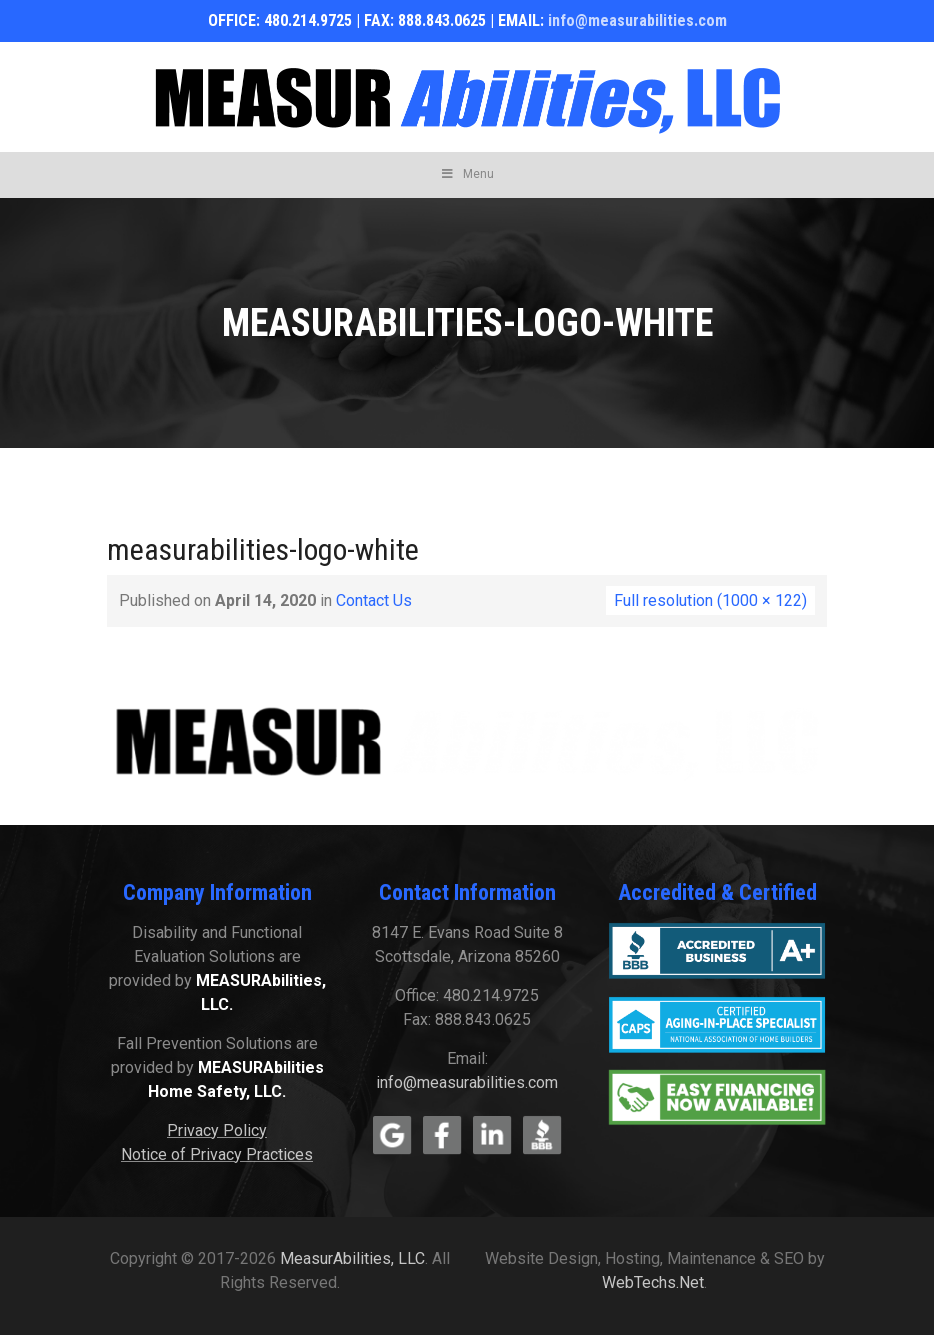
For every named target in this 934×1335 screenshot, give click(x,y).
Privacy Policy (217, 1130)
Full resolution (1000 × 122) (710, 600)
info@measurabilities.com (637, 20)
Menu (467, 174)
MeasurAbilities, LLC (352, 1258)
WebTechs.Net (653, 1282)
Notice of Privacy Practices (217, 1154)
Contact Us (374, 600)
